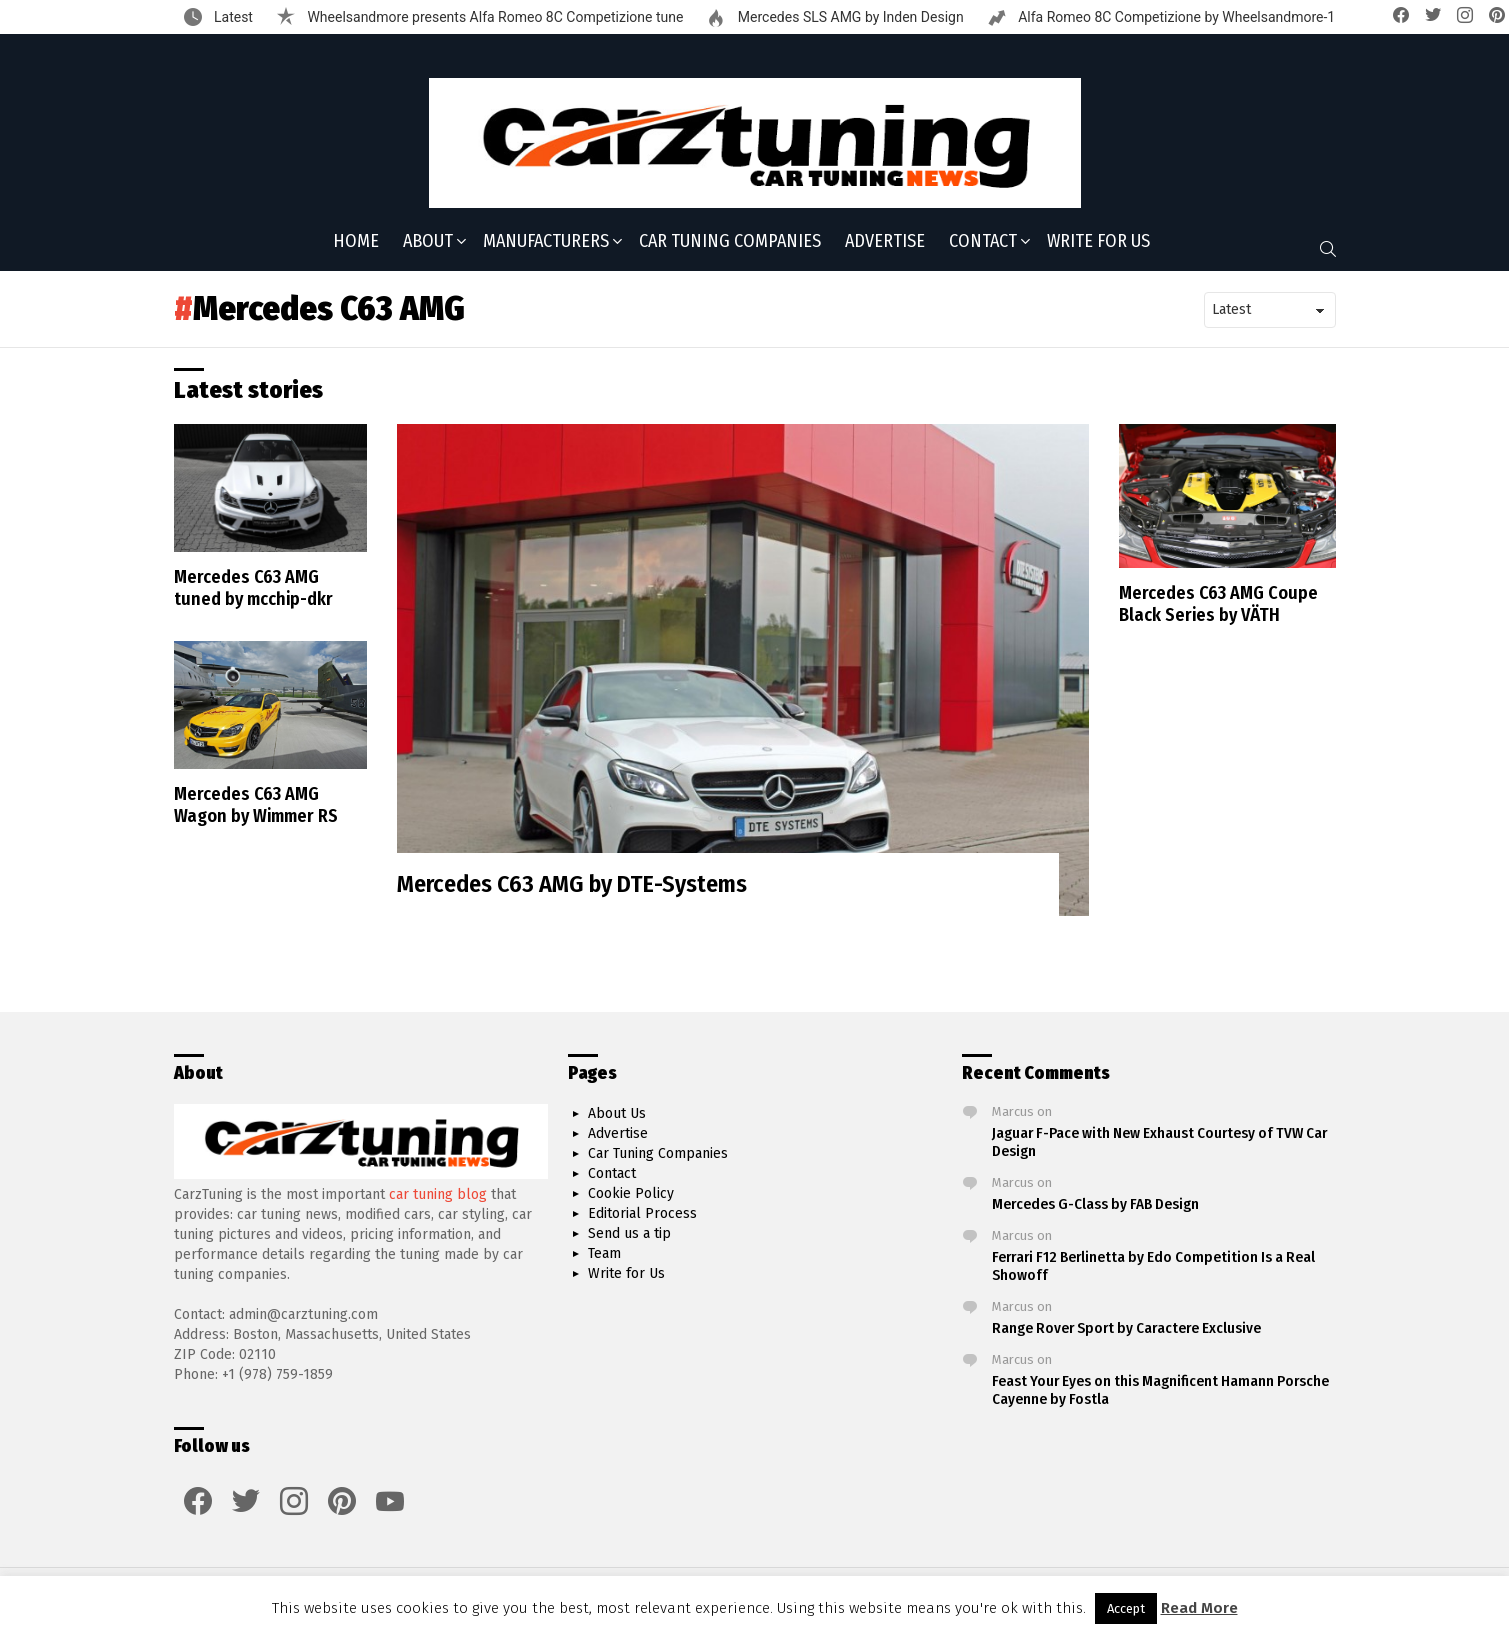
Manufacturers (546, 243)
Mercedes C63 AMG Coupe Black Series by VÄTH (1218, 604)
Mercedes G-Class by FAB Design (1095, 1204)
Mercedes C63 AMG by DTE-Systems (572, 884)
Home (356, 241)
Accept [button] (1126, 1608)
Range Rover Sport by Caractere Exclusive (1126, 1328)
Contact (983, 243)
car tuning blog (438, 1194)
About (428, 243)
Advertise (885, 241)
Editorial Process (642, 1213)
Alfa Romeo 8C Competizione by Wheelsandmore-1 (1175, 17)
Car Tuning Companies (730, 241)
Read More (1199, 1608)
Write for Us (1098, 241)
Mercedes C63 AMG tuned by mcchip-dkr (253, 588)
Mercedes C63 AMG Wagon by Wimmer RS (256, 805)
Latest (232, 17)
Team (604, 1253)
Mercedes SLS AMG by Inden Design (848, 17)
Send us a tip (629, 1233)
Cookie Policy (631, 1193)
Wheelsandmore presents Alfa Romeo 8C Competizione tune (493, 17)
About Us (617, 1113)
